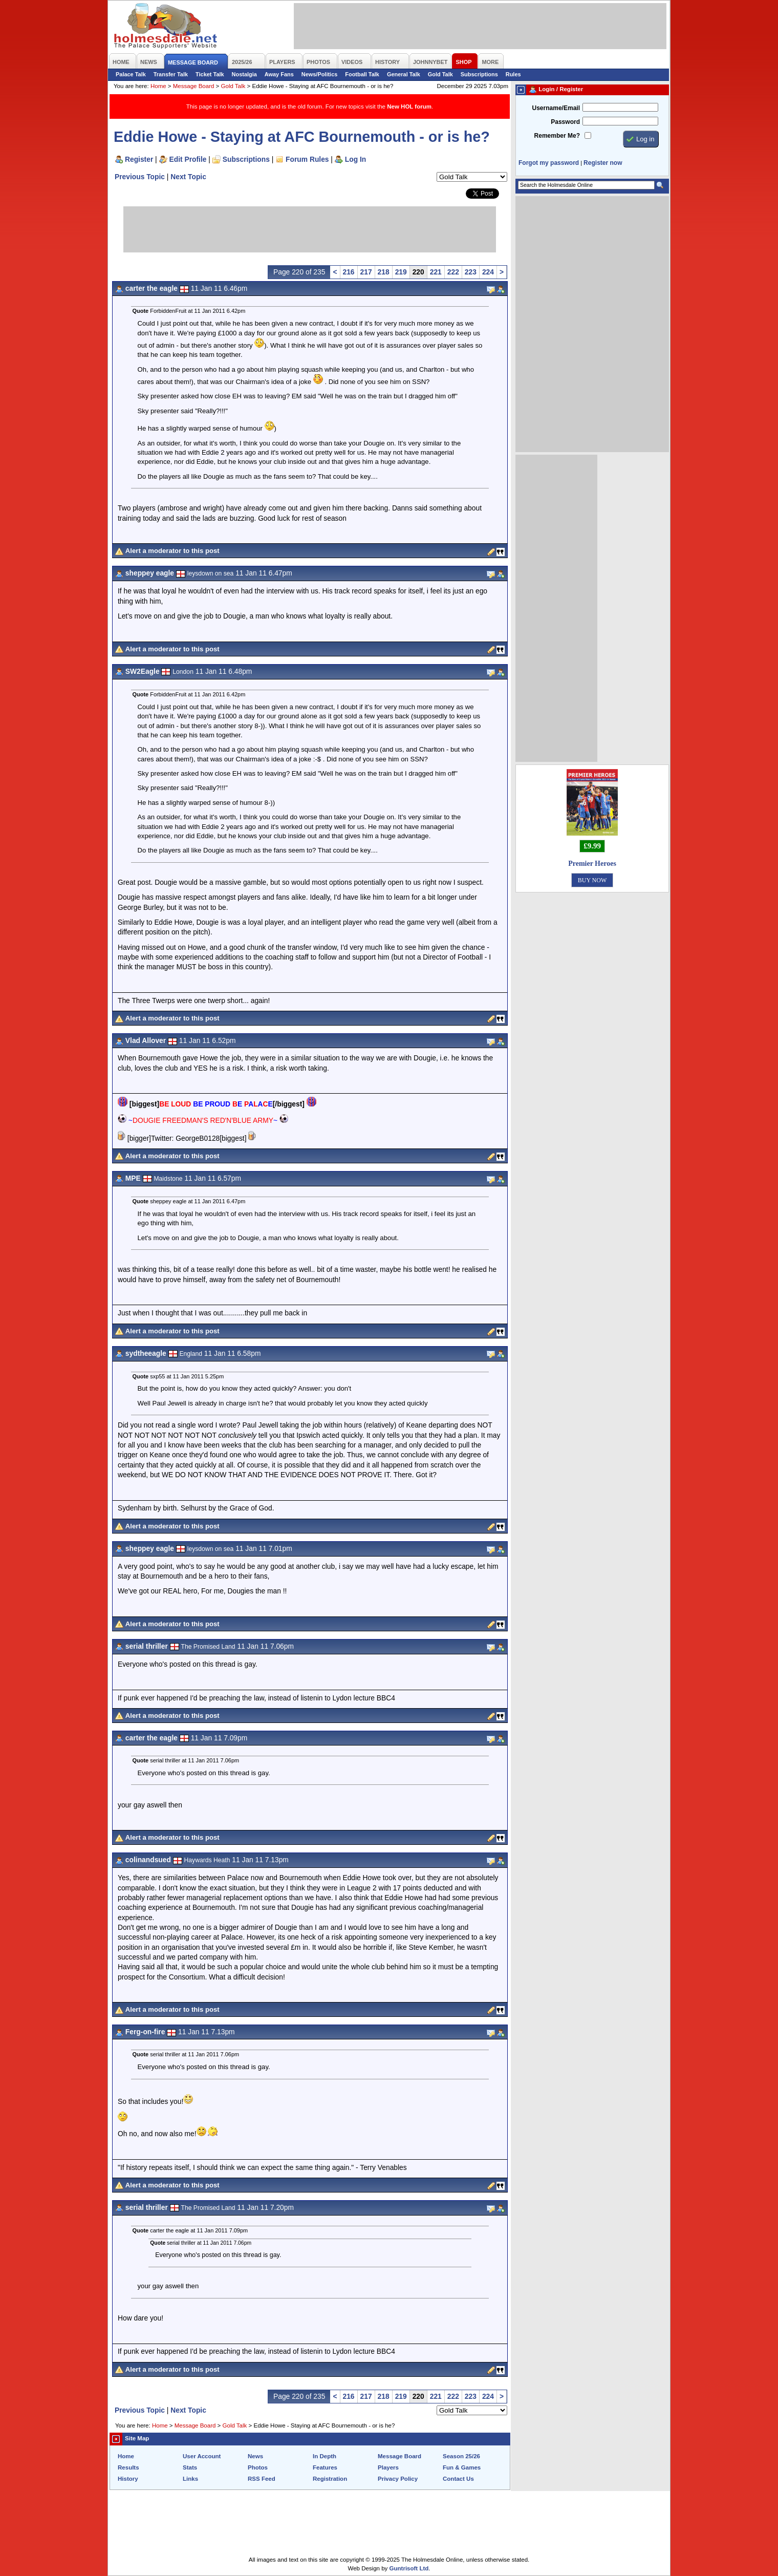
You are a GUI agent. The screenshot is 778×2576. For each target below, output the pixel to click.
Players (388, 2467)
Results (128, 2467)
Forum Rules (307, 159)
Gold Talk (440, 74)
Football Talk (362, 74)
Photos (258, 2467)
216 (349, 272)
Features (325, 2467)
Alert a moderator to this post (172, 551)
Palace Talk (131, 74)
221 (436, 272)
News (255, 2456)
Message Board (193, 86)
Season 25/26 (461, 2456)
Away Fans (279, 74)
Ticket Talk (210, 74)
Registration (330, 2479)
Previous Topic (140, 177)
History (128, 2479)
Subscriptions (479, 74)
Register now (603, 162)
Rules (513, 74)
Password (565, 121)
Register (139, 159)
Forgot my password (548, 162)
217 (366, 272)
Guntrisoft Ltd (409, 2568)
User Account (202, 2456)
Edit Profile (188, 159)
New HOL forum (409, 106)
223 (471, 272)
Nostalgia (244, 74)
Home (158, 86)
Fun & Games (462, 2467)
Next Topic (188, 177)
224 (488, 272)
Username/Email (556, 108)
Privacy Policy (398, 2479)
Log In (355, 159)
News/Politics (319, 74)
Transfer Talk (171, 74)
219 (401, 272)
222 (453, 272)
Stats (190, 2467)
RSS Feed (261, 2479)
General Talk (403, 74)
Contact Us (458, 2479)
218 (384, 272)
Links (190, 2479)
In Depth (324, 2456)
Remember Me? (557, 135)
